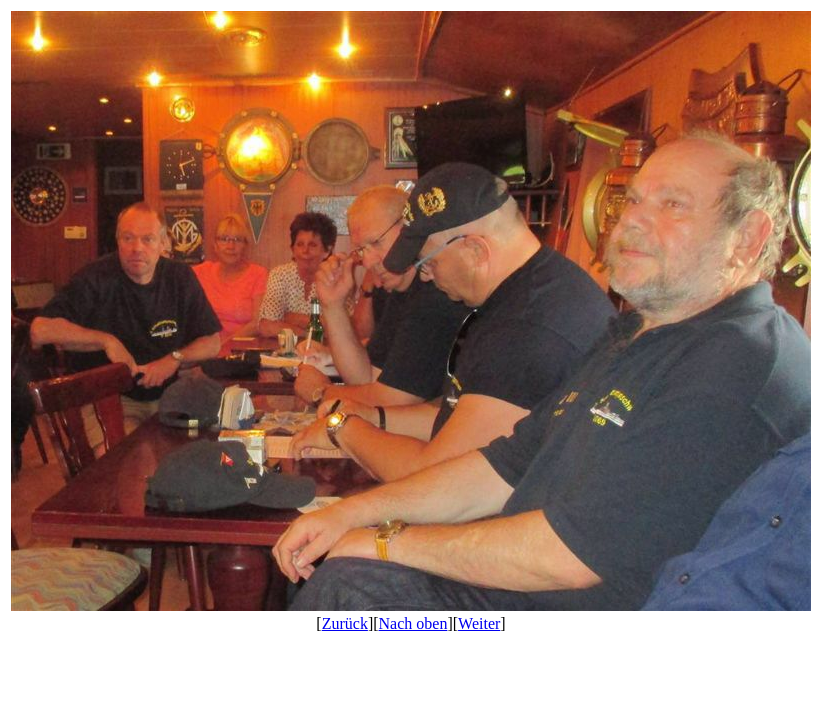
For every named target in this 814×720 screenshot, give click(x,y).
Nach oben (413, 623)
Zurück (345, 623)
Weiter (479, 623)
